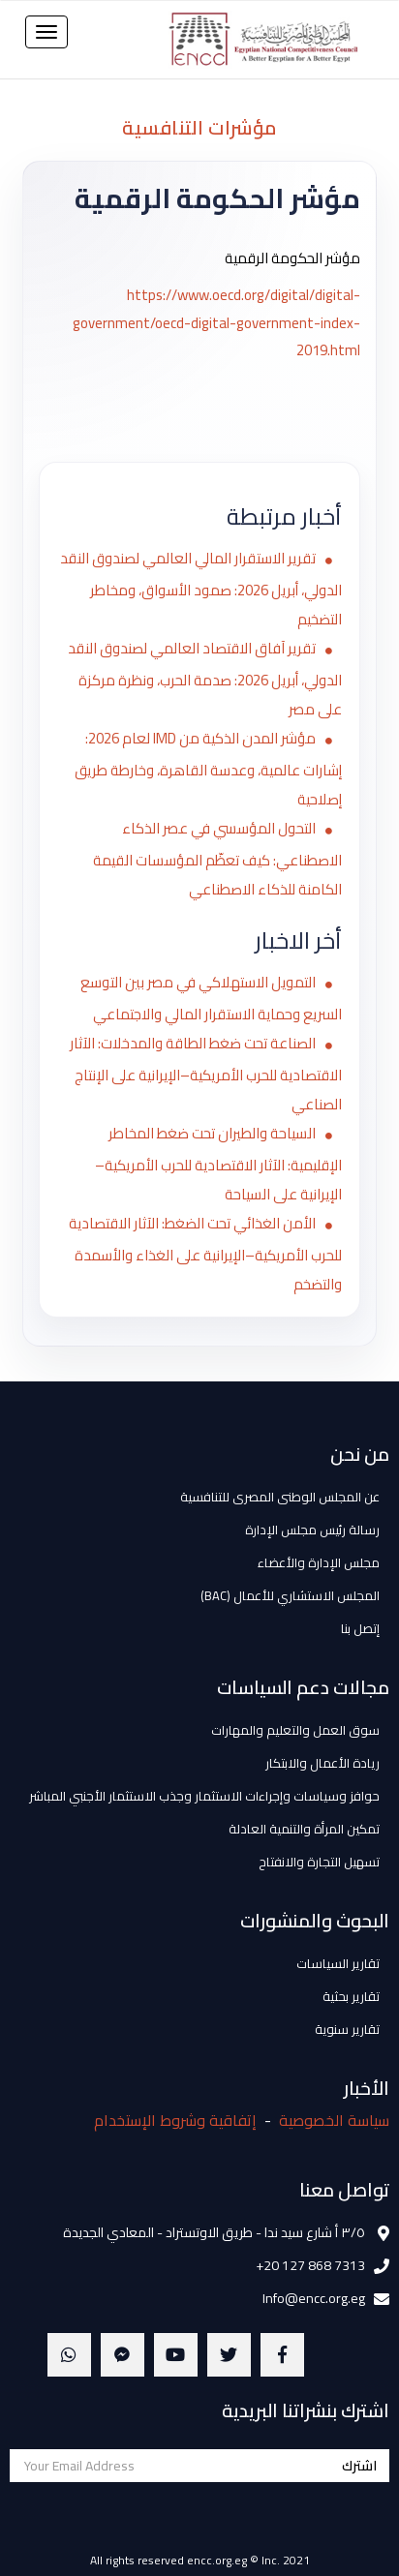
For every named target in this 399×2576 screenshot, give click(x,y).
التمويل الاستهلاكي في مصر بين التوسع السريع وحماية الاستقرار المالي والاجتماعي (211, 998)
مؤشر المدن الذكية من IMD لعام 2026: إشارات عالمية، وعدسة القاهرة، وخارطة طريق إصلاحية (208, 768)
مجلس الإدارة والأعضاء (319, 1562)
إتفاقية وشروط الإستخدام (175, 2120)
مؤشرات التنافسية (199, 127)
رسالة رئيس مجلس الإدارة (312, 1529)
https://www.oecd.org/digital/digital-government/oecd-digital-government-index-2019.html (216, 322)
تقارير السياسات (338, 1963)
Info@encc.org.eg (313, 2298)
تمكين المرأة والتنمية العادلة (304, 1828)
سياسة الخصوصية (334, 2120)
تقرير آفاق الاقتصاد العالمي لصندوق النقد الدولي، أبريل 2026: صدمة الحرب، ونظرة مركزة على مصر (205, 678)
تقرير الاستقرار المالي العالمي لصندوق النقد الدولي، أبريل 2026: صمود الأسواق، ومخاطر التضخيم (201, 588)
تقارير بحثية (351, 1996)
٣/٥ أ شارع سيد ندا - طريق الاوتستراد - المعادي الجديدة (214, 2232)
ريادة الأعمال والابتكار (322, 1762)
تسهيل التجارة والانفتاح (319, 1861)
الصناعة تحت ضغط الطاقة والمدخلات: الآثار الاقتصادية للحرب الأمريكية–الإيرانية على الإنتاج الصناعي (206, 1073)
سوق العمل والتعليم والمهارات (295, 1730)
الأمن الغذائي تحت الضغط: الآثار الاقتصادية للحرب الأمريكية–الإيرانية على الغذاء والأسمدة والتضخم (205, 1253)
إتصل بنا (360, 1628)
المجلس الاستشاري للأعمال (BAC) (290, 1595)
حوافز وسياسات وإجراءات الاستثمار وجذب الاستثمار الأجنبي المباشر (204, 1795)
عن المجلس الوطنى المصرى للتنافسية (280, 1496)
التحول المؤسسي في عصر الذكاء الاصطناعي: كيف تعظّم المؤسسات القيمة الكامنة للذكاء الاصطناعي (217, 858)
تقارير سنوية (347, 2029)
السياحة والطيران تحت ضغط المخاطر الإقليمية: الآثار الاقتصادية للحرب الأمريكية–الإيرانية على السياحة (218, 1163)
